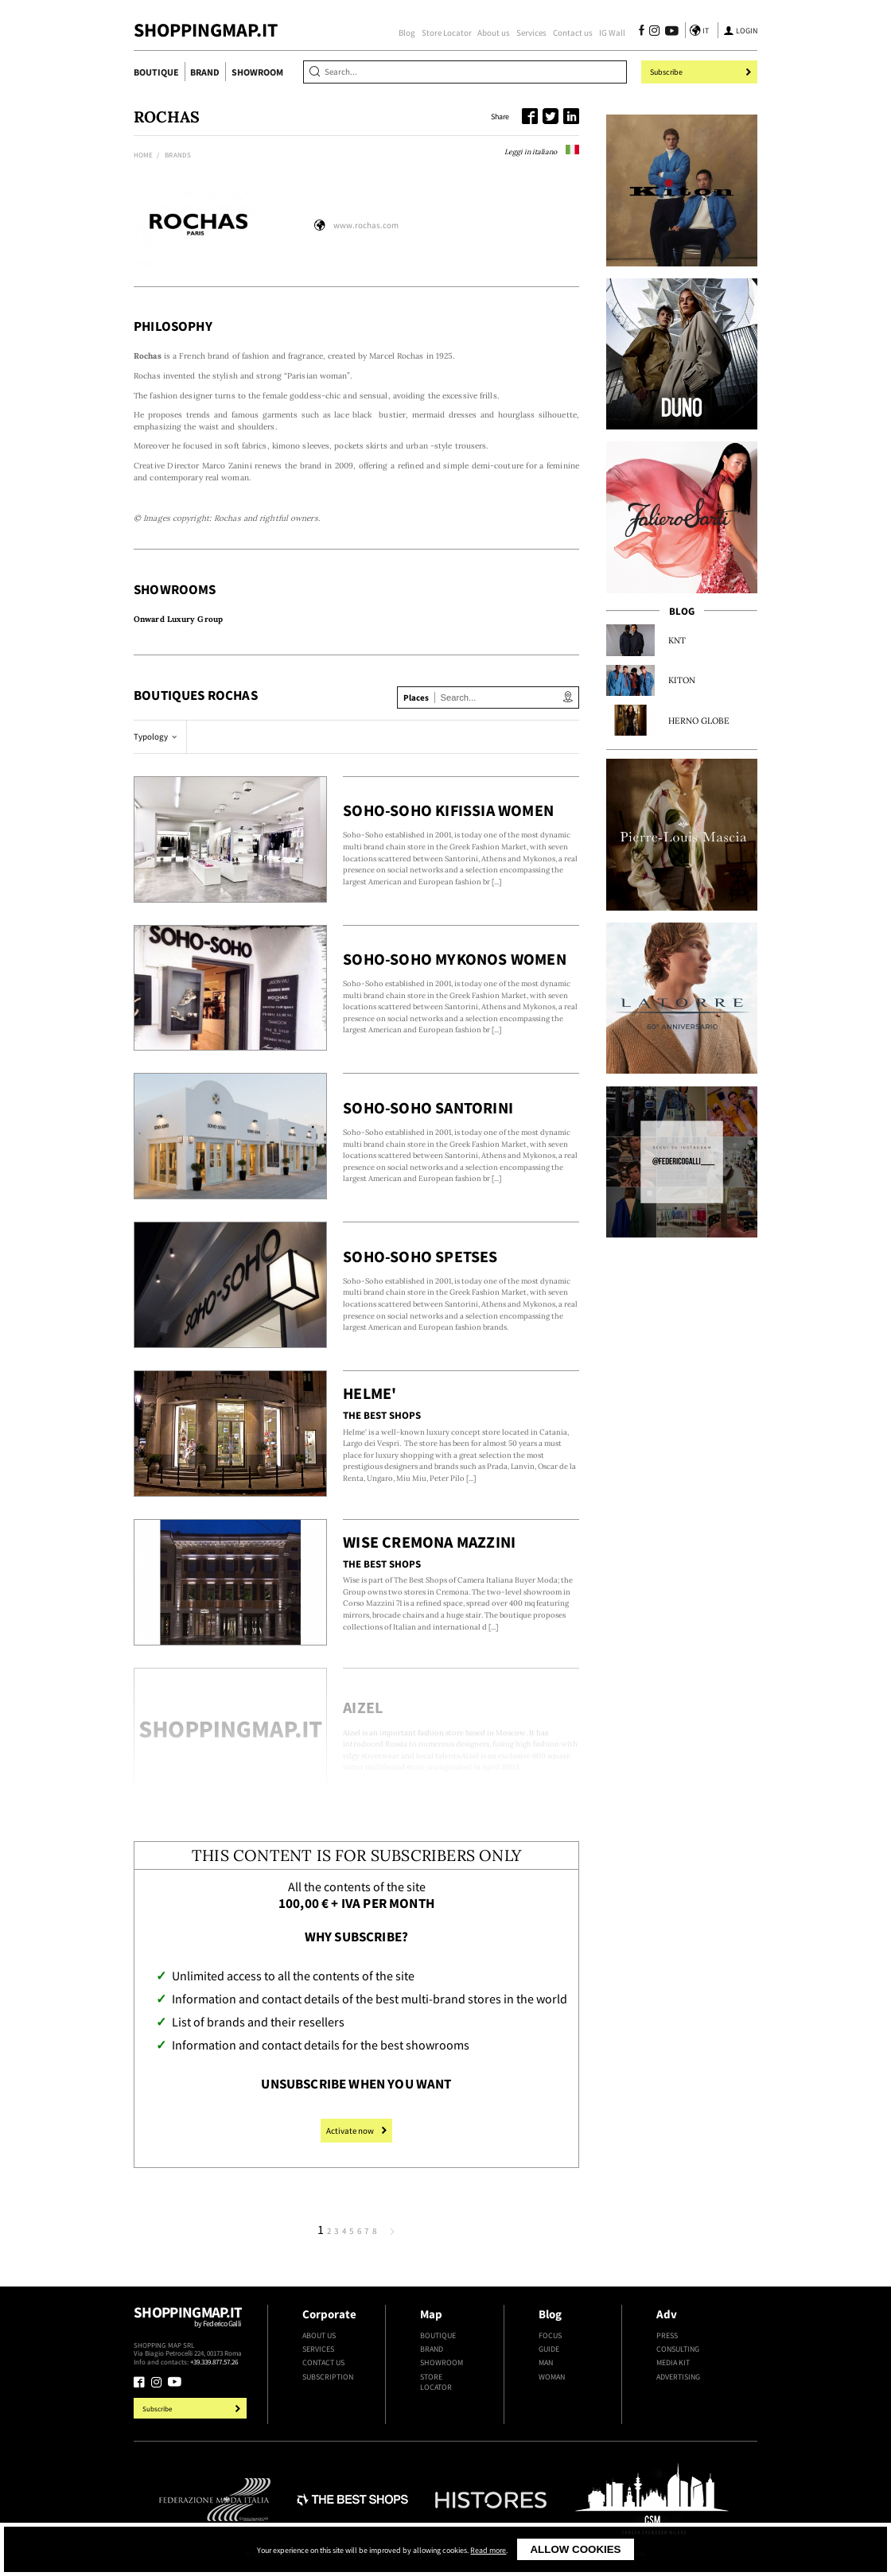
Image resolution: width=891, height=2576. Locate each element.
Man (546, 2362)
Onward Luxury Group (178, 619)
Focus (550, 2335)
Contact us (573, 32)
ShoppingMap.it (206, 29)
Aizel (363, 1707)
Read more (488, 2550)
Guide (549, 2349)
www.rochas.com (366, 225)
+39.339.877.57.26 (214, 2361)
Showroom (257, 72)
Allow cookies (575, 2549)
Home (143, 154)
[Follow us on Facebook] (641, 32)
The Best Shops (382, 1415)
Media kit (673, 2362)
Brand (205, 72)
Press (667, 2335)
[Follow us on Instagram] (654, 32)
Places (416, 697)
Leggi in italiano (541, 151)
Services (531, 32)
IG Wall (612, 32)
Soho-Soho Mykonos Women (454, 959)
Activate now (356, 2130)
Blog (407, 32)
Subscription (327, 2377)
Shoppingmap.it (192, 2321)
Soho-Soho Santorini (428, 1108)
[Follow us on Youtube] (668, 32)
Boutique (156, 72)
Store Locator (447, 32)
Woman (552, 2377)
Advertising (678, 2377)
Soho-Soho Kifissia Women (448, 810)
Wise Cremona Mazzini (429, 1542)
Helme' (369, 1393)
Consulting (677, 2349)
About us (493, 32)
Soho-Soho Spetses (420, 1256)
